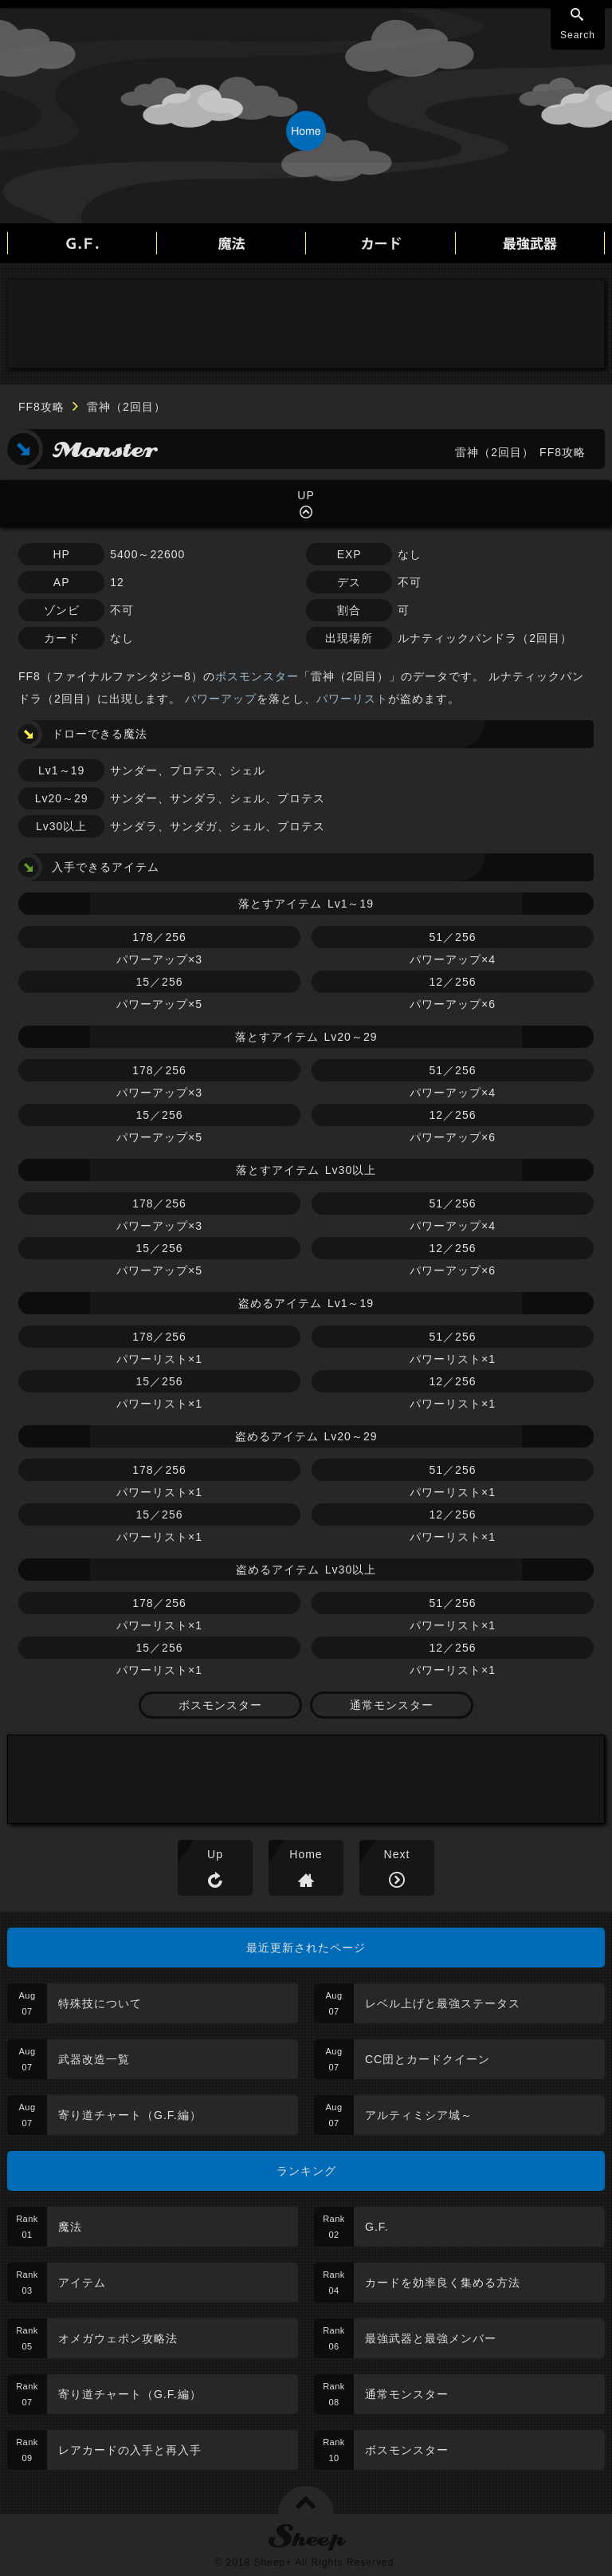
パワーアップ (221, 698)
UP (305, 495)
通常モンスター (392, 1705)
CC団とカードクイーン (427, 2059)
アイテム (82, 2282)
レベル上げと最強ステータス (442, 2003)
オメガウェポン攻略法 (118, 2338)
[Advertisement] (306, 324)
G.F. (377, 2226)
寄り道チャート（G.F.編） (130, 2115)
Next (397, 1854)
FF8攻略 (41, 406)
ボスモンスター (257, 676)
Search (577, 35)
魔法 (70, 2226)
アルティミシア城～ (419, 2115)
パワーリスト (352, 698)
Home (305, 1854)
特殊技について (100, 2003)
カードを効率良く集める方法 (442, 2282)
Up (215, 1854)
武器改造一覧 (94, 2059)
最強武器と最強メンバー (430, 2338)
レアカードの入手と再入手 (130, 2450)
